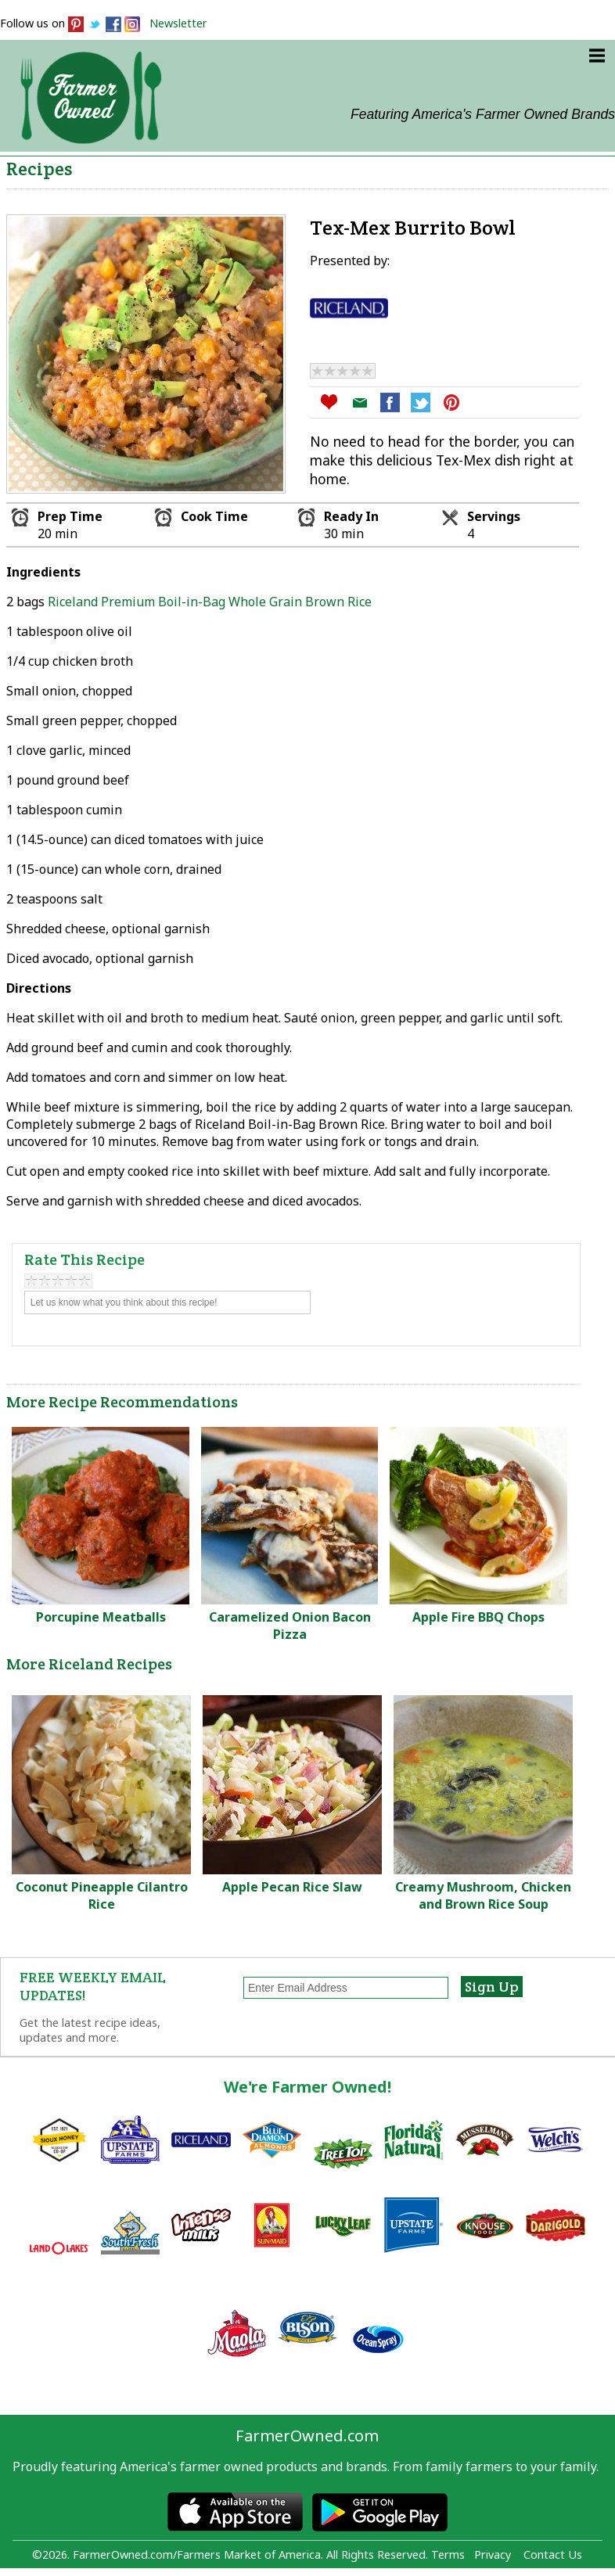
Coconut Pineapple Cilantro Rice (102, 1895)
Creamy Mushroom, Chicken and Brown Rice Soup (483, 1895)
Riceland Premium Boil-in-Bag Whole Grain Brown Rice (210, 601)
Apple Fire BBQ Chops (478, 1617)
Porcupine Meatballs (101, 1617)
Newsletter (178, 23)
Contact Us (552, 2554)
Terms (448, 2554)
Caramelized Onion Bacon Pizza (290, 1625)
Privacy (492, 2554)
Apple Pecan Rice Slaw (292, 1886)
